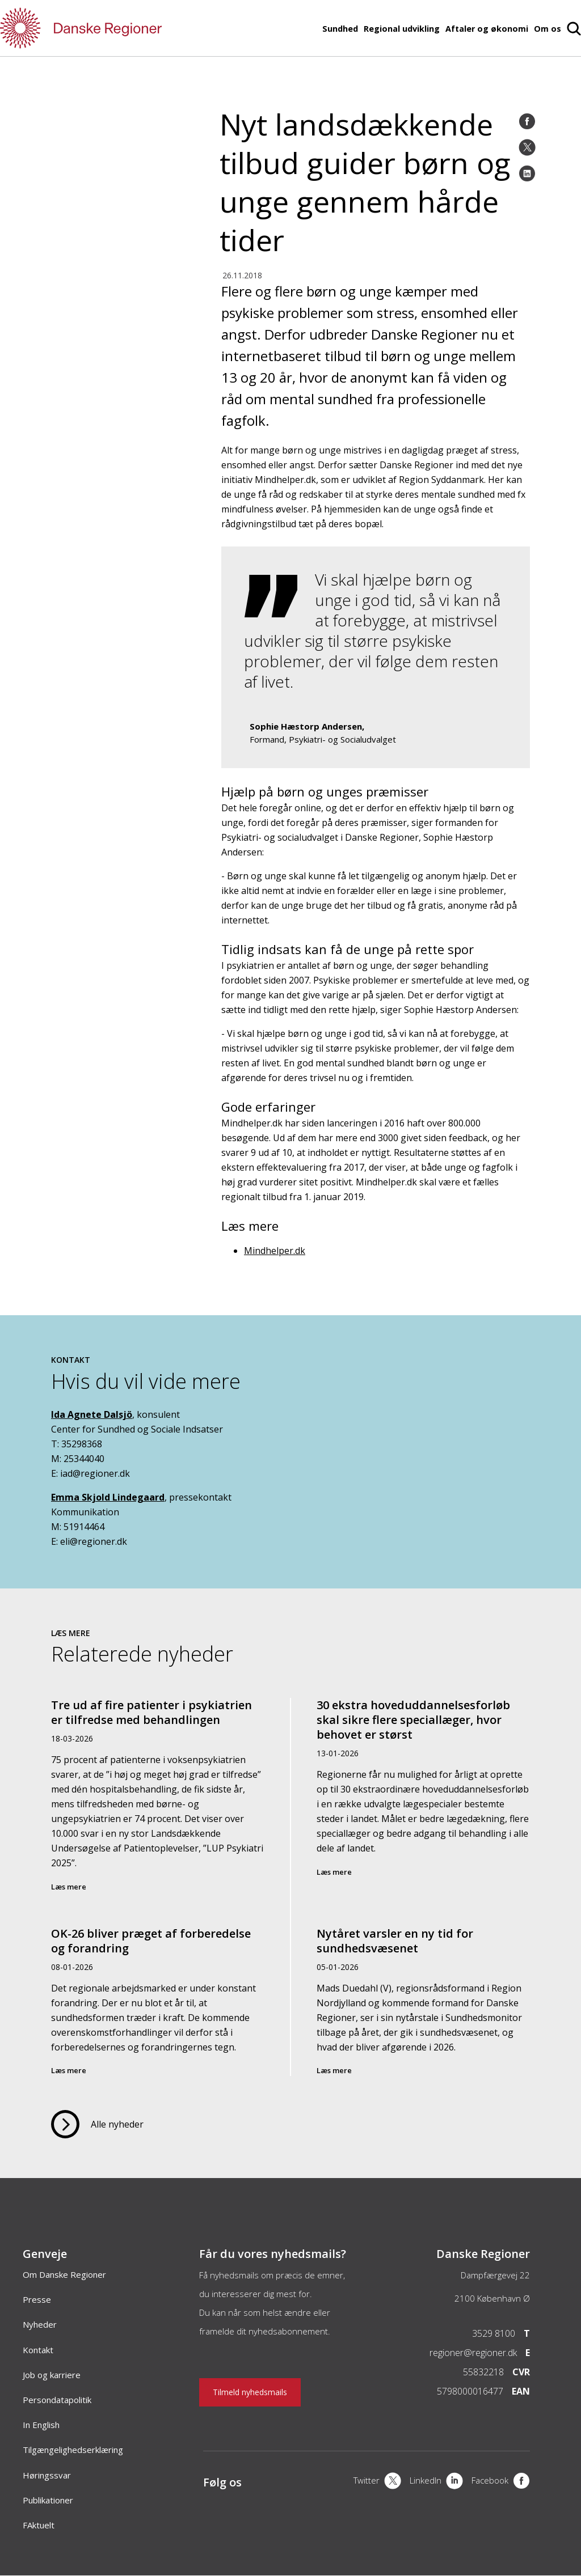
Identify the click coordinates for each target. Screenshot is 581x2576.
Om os (547, 28)
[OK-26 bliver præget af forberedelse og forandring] (158, 1993)
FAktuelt (38, 2525)
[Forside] (113, 28)
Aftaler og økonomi (486, 28)
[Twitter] (527, 147)
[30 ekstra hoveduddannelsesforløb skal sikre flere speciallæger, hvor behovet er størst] (422, 1803)
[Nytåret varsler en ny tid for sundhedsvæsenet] (422, 1993)
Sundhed (340, 28)
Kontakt (38, 2349)
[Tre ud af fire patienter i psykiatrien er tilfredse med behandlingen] (158, 1803)
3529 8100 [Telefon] (493, 2333)
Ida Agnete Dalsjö (91, 1414)
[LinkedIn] (527, 173)
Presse (37, 2299)
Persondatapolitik (57, 2399)
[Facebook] (527, 121)
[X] (377, 2482)
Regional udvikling (402, 28)
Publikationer (48, 2500)
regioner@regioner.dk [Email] (473, 2352)
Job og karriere (52, 2374)
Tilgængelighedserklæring (73, 2449)
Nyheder (40, 2324)
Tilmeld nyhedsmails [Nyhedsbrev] (250, 2392)
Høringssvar (47, 2475)
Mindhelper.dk (274, 1250)
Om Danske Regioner (64, 2274)
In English (41, 2424)
